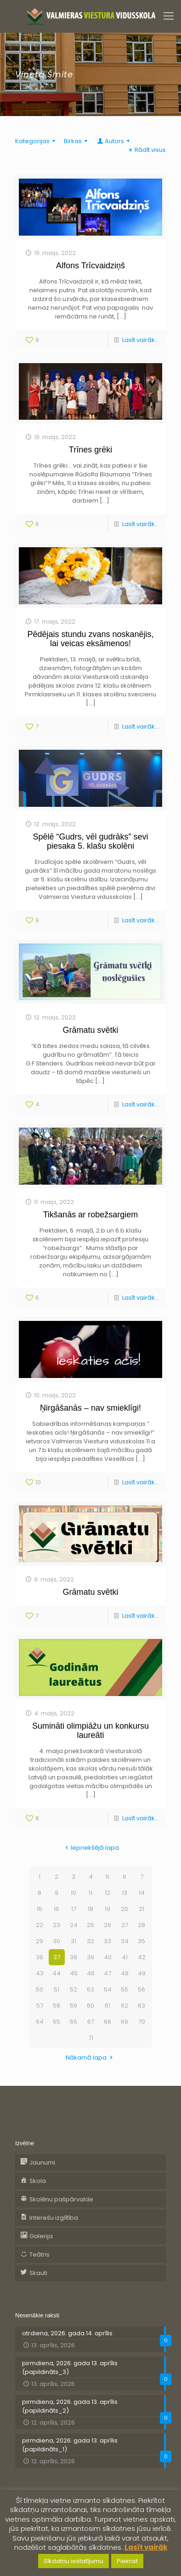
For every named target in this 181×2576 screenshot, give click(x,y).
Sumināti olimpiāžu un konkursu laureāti (90, 1730)
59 (73, 2005)
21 (141, 1909)
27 (124, 1925)
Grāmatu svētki (90, 1030)
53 (90, 1989)
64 (40, 2021)
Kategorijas (36, 141)
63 (141, 2005)
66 (73, 2021)
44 (56, 1973)
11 (90, 1892)
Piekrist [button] (127, 2561)
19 (107, 1909)
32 (90, 1941)
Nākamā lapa (90, 2057)
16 (56, 1909)
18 (90, 1909)
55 (124, 1989)
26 (107, 1925)
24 (74, 1925)
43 (40, 1973)
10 (73, 1892)
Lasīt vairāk (145, 2547)
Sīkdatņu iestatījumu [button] (73, 2561)
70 (141, 2021)
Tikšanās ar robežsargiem (90, 1214)
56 (141, 1989)
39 (90, 1957)
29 (39, 1941)
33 (107, 1941)
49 (142, 1973)
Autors (114, 141)
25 (90, 1925)
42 (142, 1957)
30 (56, 1941)
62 (124, 2005)
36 (39, 1957)
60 (90, 2005)
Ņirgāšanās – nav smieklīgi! (90, 1407)
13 (124, 1892)
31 (73, 1941)
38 (73, 1957)
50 (39, 1989)
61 (107, 2005)
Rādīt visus (146, 149)
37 (56, 1957)
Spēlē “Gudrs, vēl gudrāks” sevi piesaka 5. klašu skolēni (90, 841)
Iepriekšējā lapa (90, 1847)
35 (141, 1941)
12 (107, 1892)
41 (125, 1957)
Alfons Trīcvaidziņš (90, 265)
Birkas (77, 141)
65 (56, 2021)
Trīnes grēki (90, 449)
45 (74, 1973)
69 (124, 2021)
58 (56, 2005)
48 (125, 1973)
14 (142, 1892)
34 (125, 1941)
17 (73, 1909)
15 (39, 1909)
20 (124, 1909)
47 (107, 1973)
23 (56, 1925)
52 (73, 1989)
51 (56, 1989)
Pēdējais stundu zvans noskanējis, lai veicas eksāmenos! (90, 639)
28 (141, 1925)
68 (107, 2021)
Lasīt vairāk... (140, 340)
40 (108, 1957)
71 (90, 2037)
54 (108, 1989)
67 (90, 2021)
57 (39, 2005)
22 (39, 1925)
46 (91, 1973)
